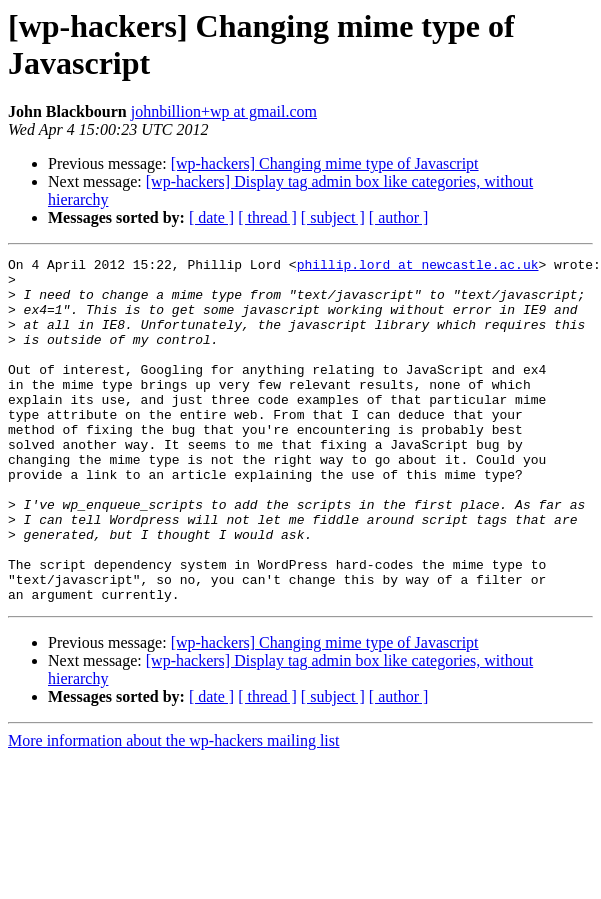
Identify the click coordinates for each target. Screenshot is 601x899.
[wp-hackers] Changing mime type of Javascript (325, 163)
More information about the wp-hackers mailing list (173, 809)
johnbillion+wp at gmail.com (224, 111)
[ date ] (211, 217)
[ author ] (399, 217)
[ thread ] (267, 217)
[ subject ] (333, 217)
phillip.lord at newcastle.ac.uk (418, 267)
